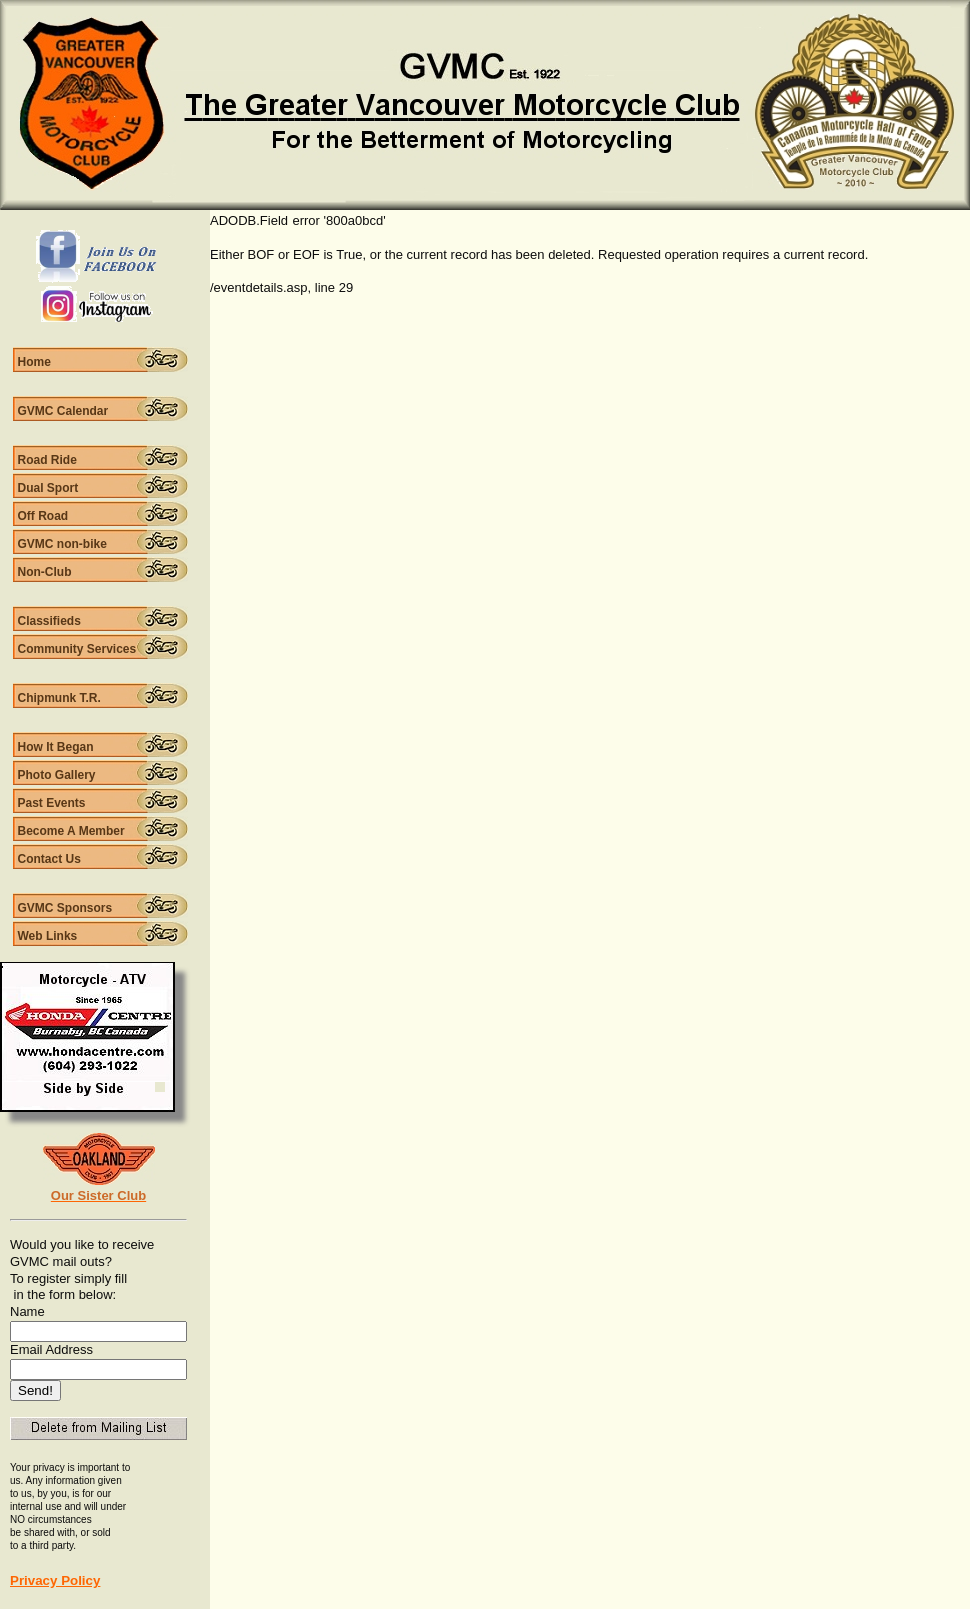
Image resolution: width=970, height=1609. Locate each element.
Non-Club (45, 572)
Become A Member (71, 831)
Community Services (77, 649)
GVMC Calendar (63, 411)
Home (34, 362)
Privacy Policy (55, 1580)
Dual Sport (48, 488)
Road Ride (47, 460)
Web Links (48, 936)
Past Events (52, 803)
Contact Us (49, 859)
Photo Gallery (57, 775)
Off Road (43, 516)
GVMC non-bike (62, 544)
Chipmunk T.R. (59, 698)
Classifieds (49, 621)
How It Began (56, 747)
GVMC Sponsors (65, 908)
